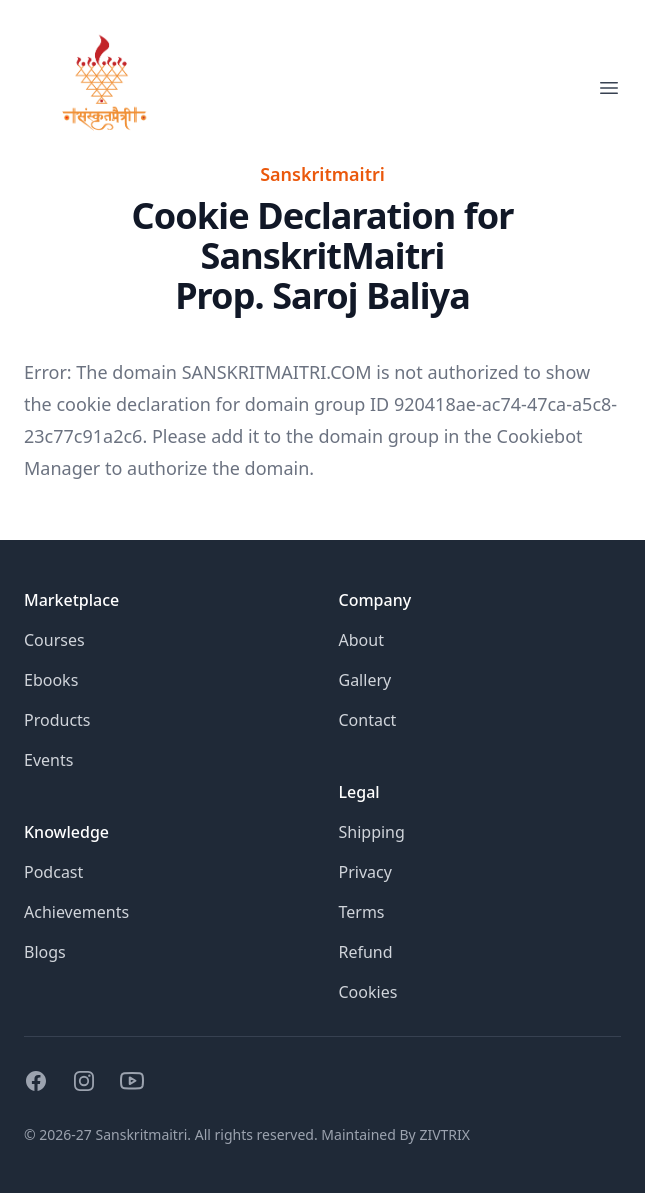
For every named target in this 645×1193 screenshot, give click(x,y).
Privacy (365, 872)
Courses (54, 640)
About (361, 640)
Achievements (76, 912)
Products (57, 720)
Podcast (53, 872)
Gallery (365, 680)
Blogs (45, 952)
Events (48, 760)
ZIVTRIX (444, 1134)
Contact (368, 720)
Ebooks (51, 680)
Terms (362, 912)
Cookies (368, 992)
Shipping (372, 832)
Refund (366, 952)
